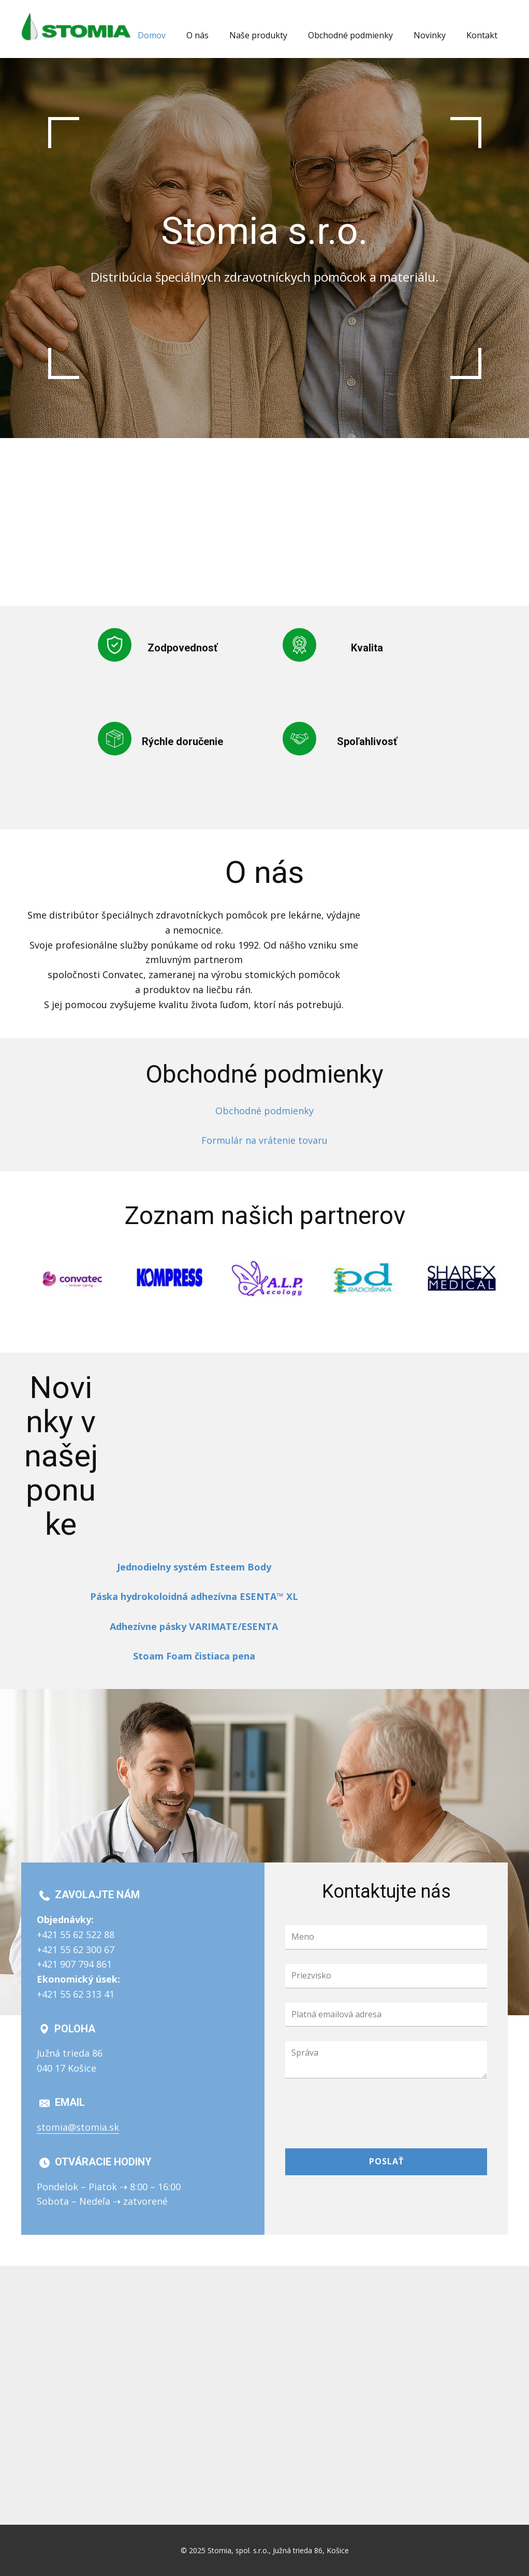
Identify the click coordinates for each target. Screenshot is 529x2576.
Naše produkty (258, 35)
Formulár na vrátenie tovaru (264, 1140)
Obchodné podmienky (350, 35)
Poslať (386, 2161)
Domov (152, 35)
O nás (197, 35)
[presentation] (364, 2113)
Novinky (430, 35)
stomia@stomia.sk (78, 2127)
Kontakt (481, 35)
